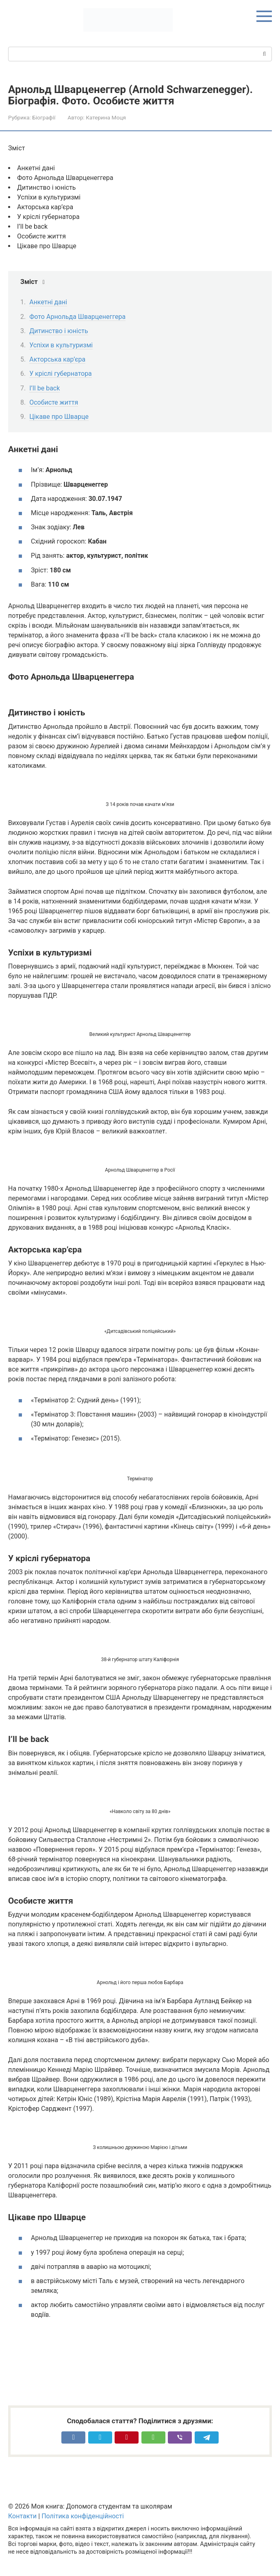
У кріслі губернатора (60, 373)
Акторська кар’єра (57, 359)
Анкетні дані (48, 302)
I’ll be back (44, 388)
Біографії (43, 117)
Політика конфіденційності (82, 2516)
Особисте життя (53, 402)
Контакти (22, 2516)
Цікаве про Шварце (59, 416)
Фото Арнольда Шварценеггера (77, 317)
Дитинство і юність (58, 331)
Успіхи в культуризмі (61, 345)
